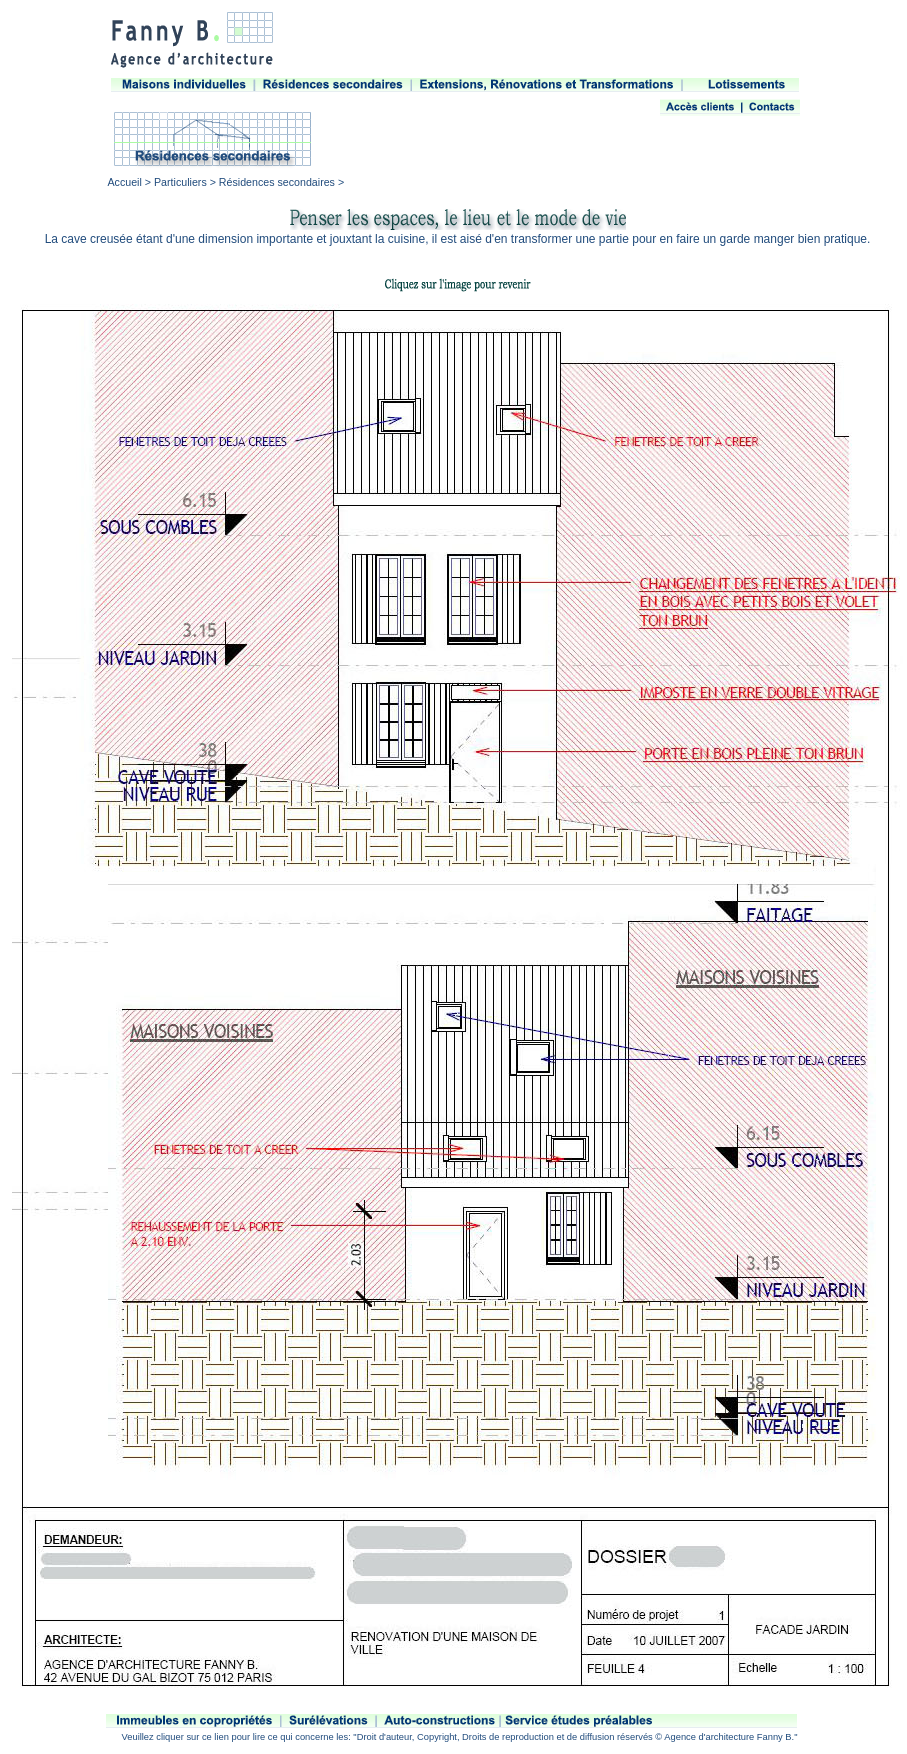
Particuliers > (185, 182)
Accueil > (131, 182)
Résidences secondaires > (280, 182)
